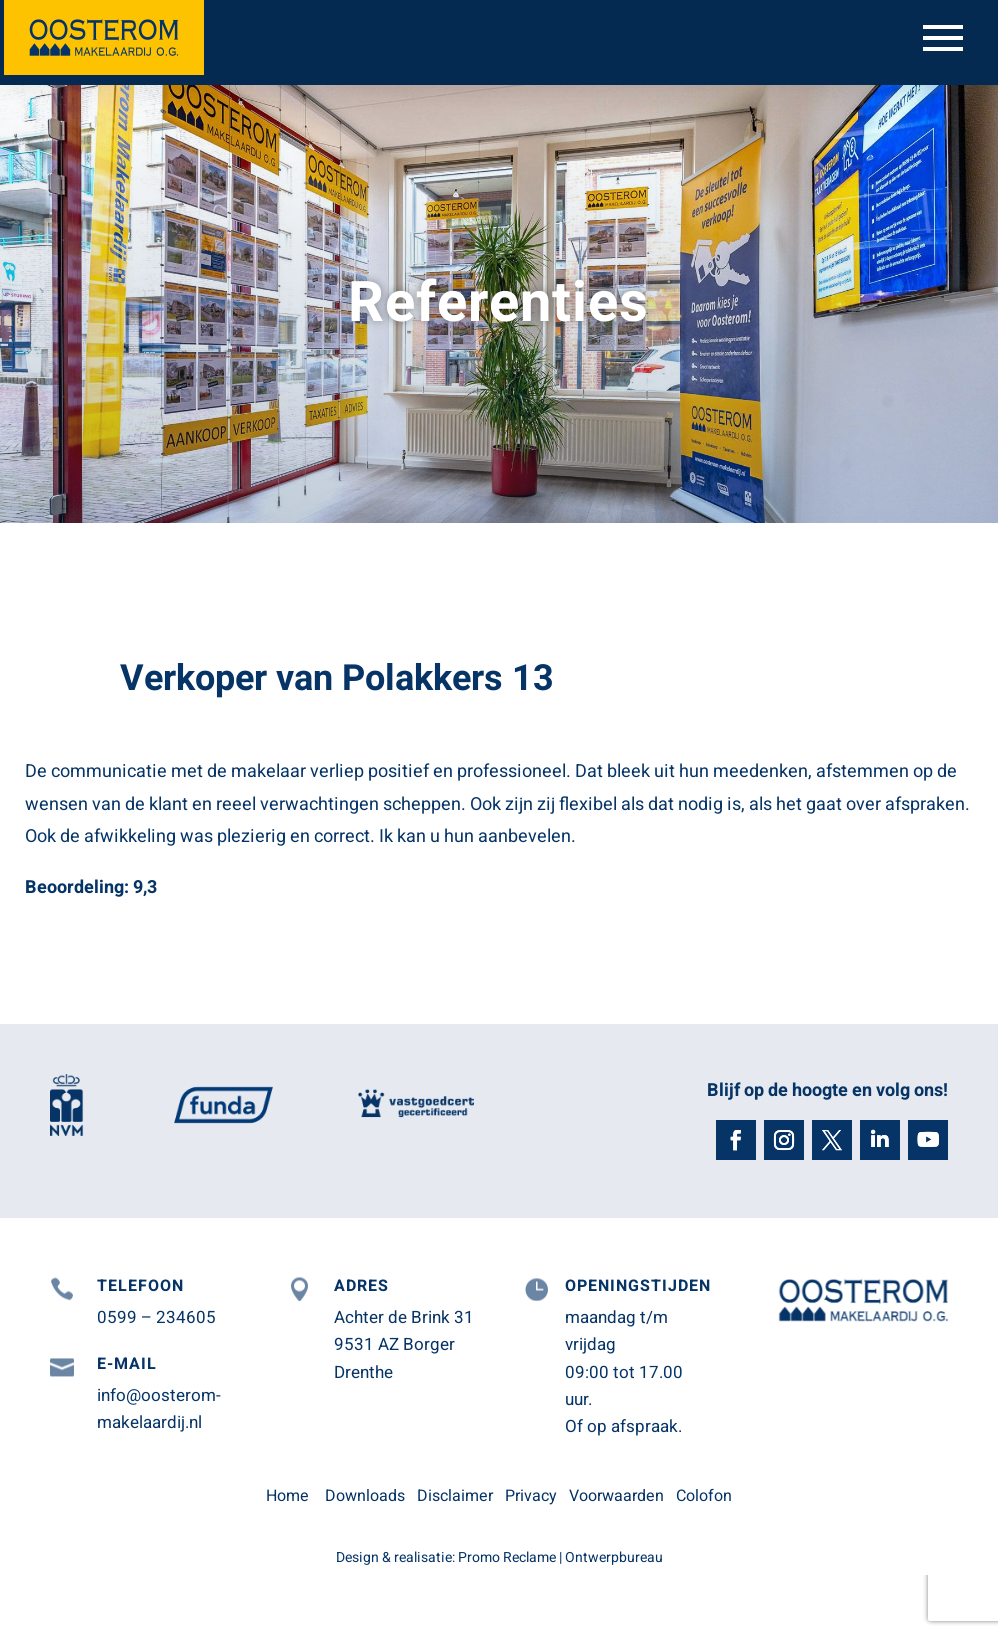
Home (287, 1496)
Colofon (704, 1496)
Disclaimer (455, 1496)
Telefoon (140, 1286)
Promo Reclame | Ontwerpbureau (560, 1557)
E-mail (127, 1364)
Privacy (531, 1496)
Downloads (365, 1496)
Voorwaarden (616, 1496)
